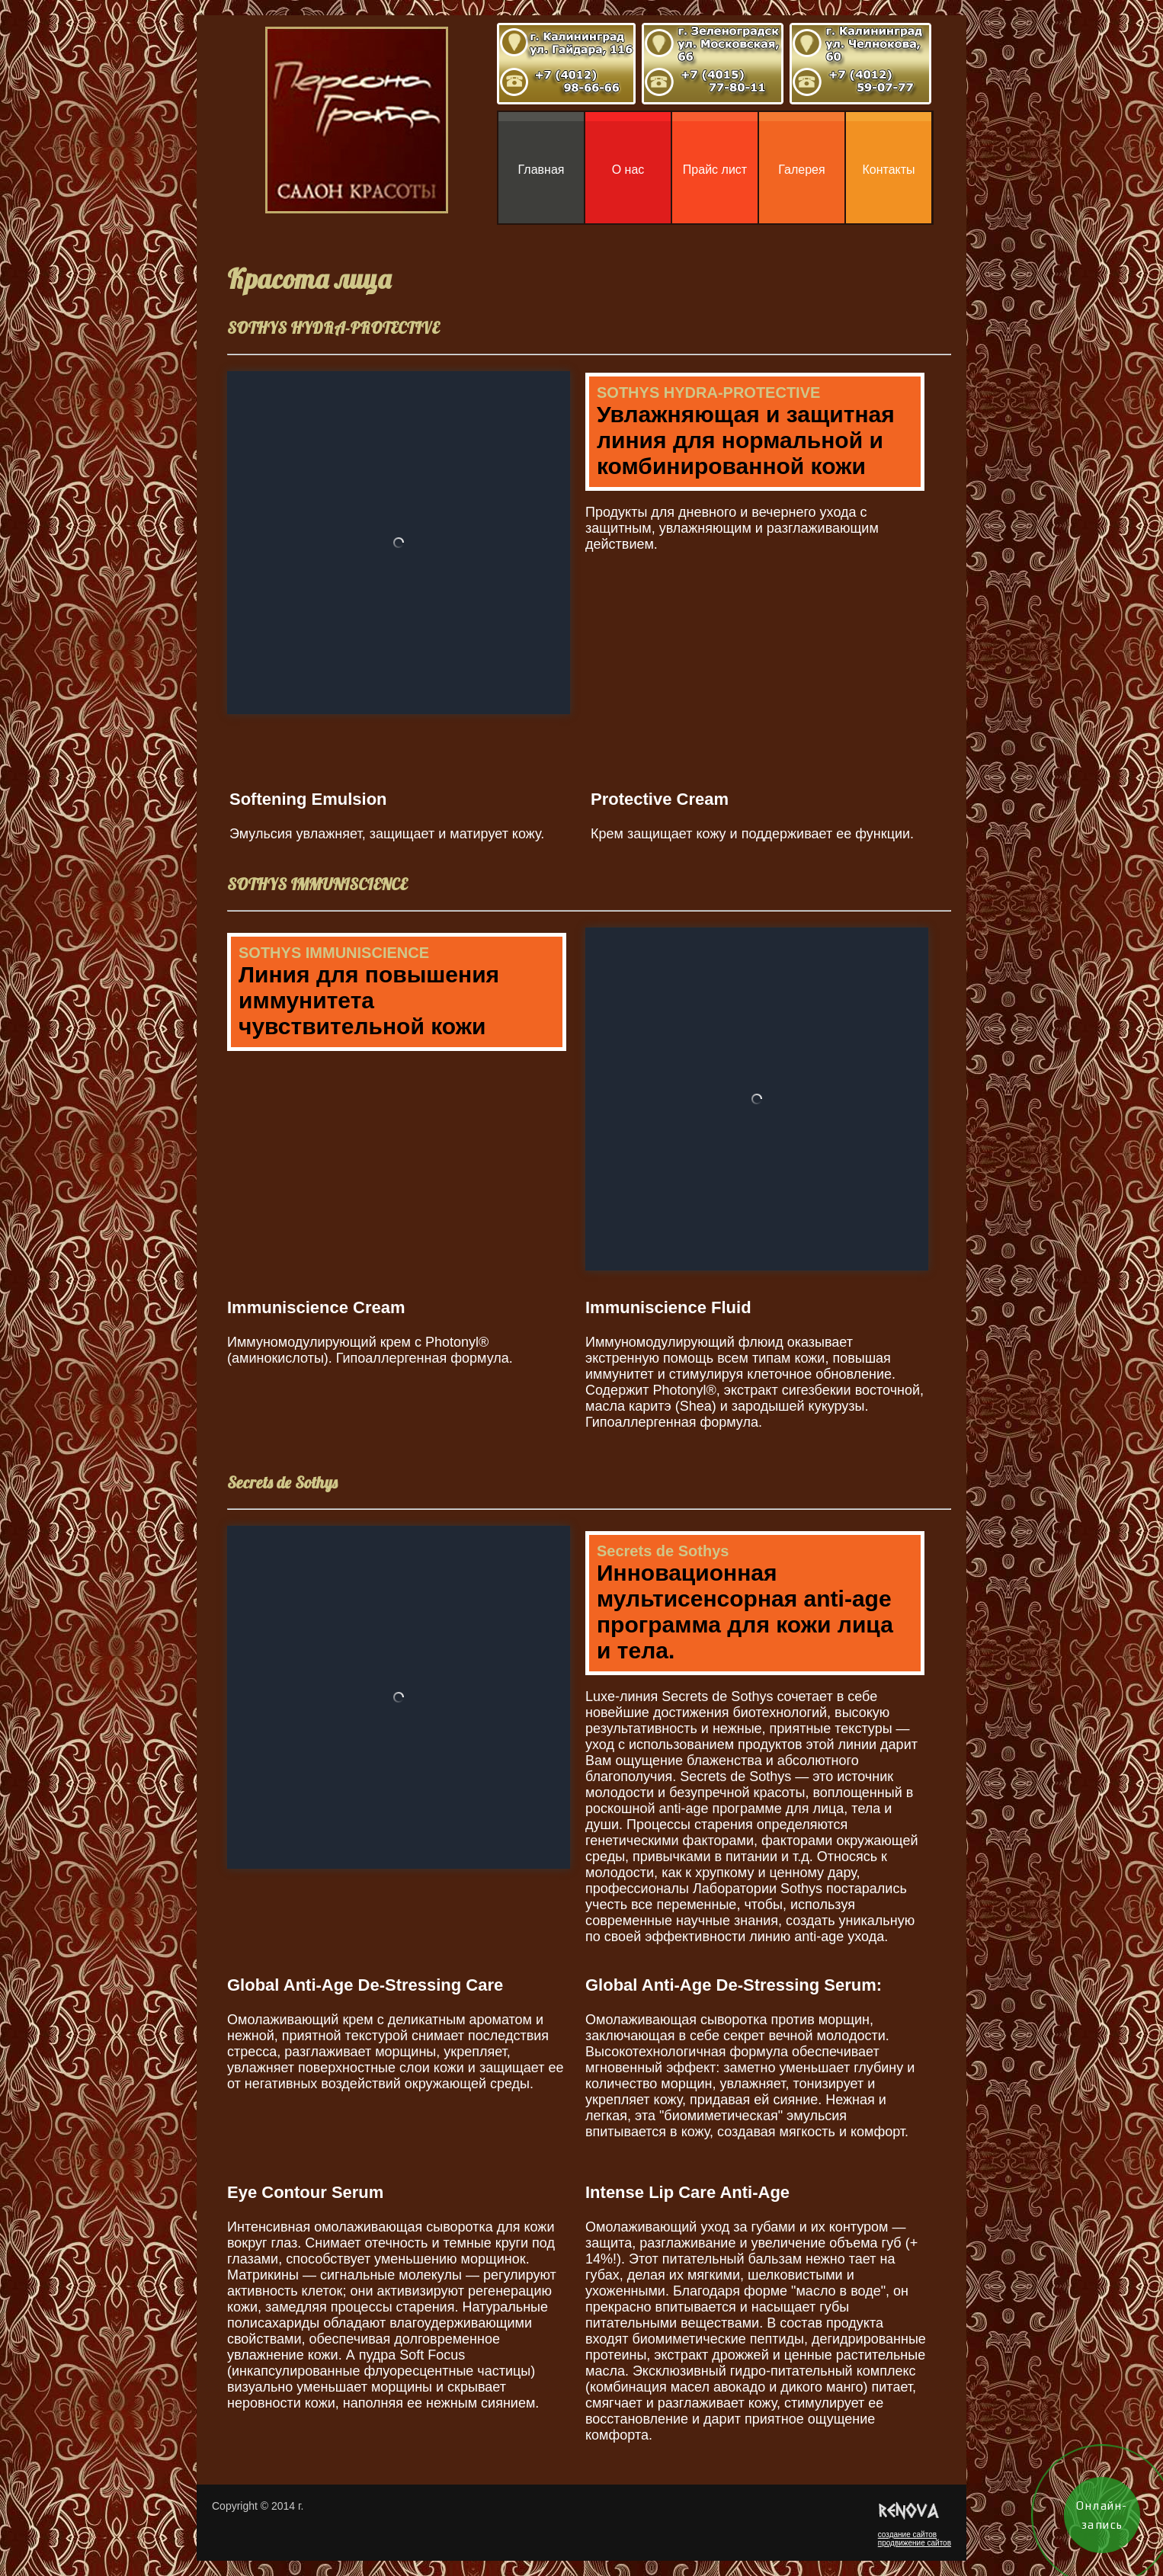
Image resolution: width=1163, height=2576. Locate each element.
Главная (541, 169)
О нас (628, 169)
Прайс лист (715, 169)
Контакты (888, 169)
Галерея (801, 169)
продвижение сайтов (914, 2543)
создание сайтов (907, 2534)
